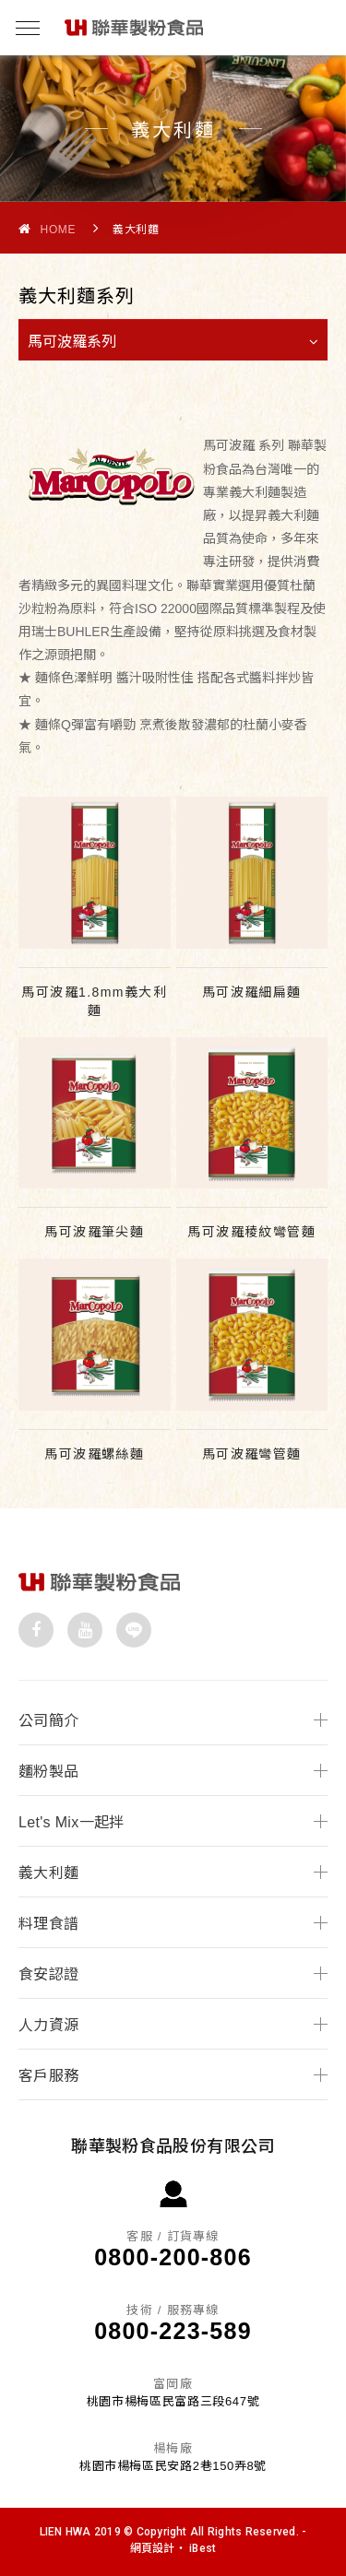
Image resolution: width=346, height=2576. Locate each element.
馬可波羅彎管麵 (252, 1454)
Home (47, 229)
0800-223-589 (173, 2331)
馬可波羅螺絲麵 (94, 1454)
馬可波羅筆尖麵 (94, 1231)
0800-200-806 (173, 2257)
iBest (202, 2548)
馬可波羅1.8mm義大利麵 (94, 1001)
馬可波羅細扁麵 (252, 992)
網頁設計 (152, 2548)
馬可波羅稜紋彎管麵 (251, 1231)
